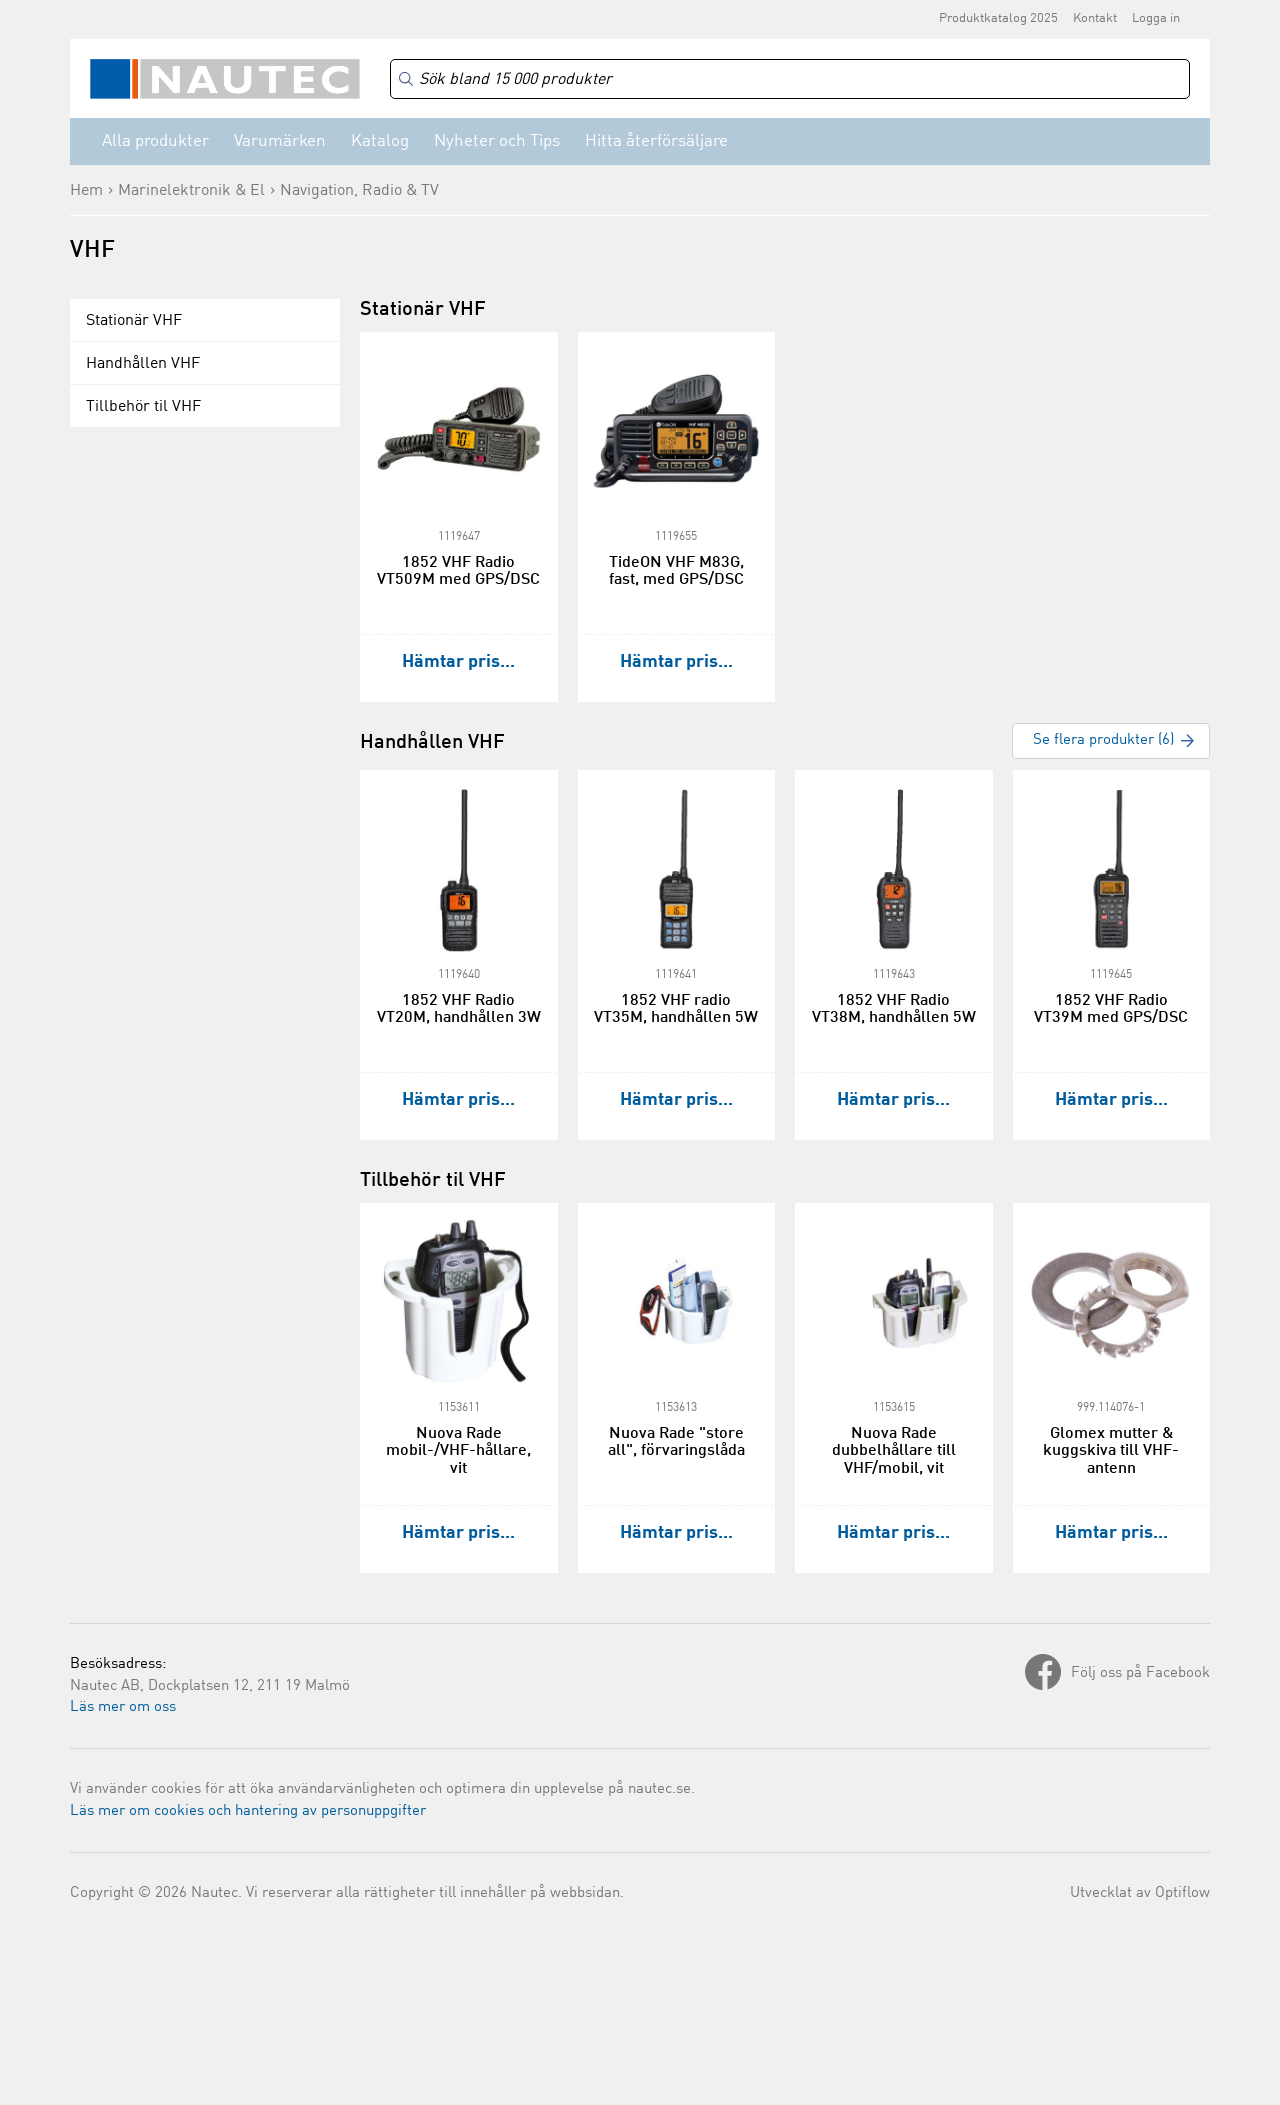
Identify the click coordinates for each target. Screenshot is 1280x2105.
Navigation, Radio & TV (359, 191)
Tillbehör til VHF (143, 407)
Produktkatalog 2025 (998, 18)
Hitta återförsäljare (656, 141)
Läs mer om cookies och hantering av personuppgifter (248, 1811)
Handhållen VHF (143, 364)
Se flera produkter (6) (1103, 740)
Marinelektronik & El (191, 191)
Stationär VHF (134, 321)
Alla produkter (155, 141)
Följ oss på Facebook (1140, 1673)
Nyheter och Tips (497, 141)
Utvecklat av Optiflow (1140, 1893)
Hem (86, 191)
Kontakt (1095, 18)
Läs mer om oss (123, 1707)
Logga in (1156, 18)
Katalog (380, 141)
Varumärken (280, 141)
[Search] (790, 79)
